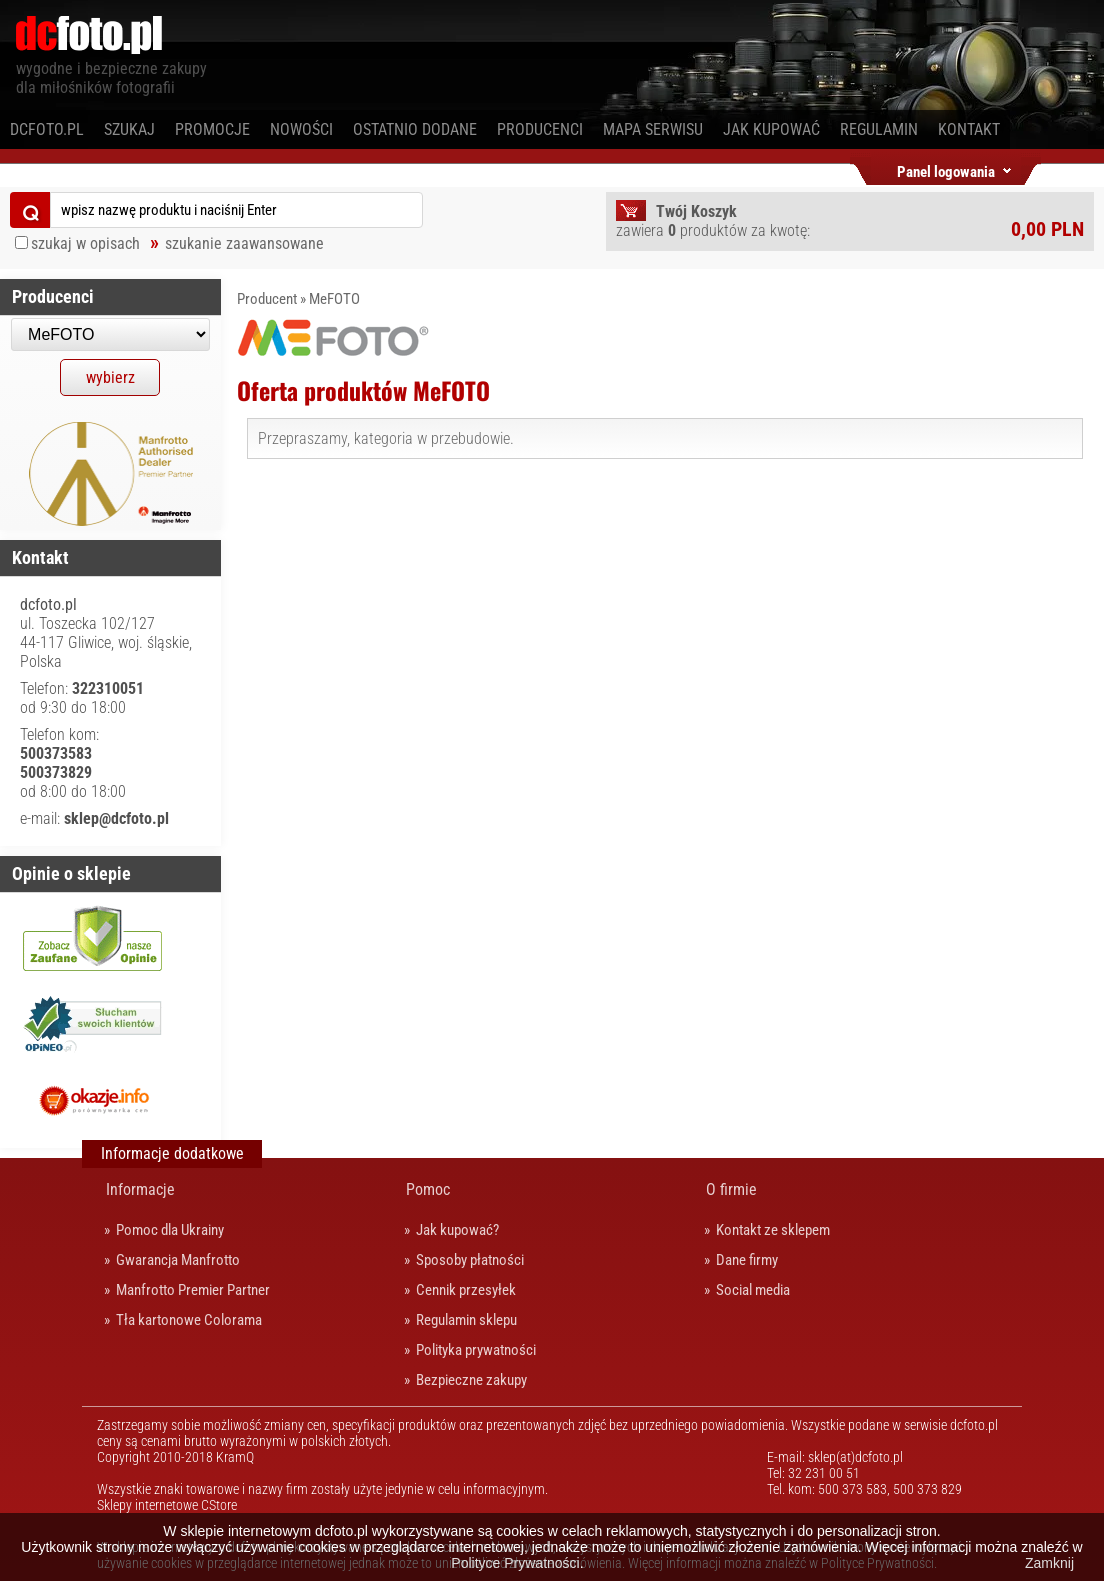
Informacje (140, 1189)
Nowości (301, 129)
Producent (267, 299)
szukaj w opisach (85, 243)
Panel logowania (946, 168)
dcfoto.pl (47, 129)
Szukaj (129, 129)
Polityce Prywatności (515, 1563)
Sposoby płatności (470, 1260)
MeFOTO (334, 299)
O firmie (731, 1189)
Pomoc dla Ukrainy (170, 1230)
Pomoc (428, 1189)
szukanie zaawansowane (244, 243)
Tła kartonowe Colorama (189, 1320)
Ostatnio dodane (415, 129)
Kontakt (969, 129)
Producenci (540, 129)
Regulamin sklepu (466, 1320)
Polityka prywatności (476, 1350)
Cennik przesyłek (466, 1290)
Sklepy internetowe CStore (167, 1505)
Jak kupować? (457, 1230)
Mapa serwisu (653, 129)
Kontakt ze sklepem (773, 1230)
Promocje (212, 129)
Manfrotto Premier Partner (193, 1290)
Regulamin (879, 129)
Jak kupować (771, 129)
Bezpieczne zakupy (471, 1380)
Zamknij (1049, 1563)
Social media (753, 1290)
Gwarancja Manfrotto (178, 1260)
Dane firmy (747, 1260)
